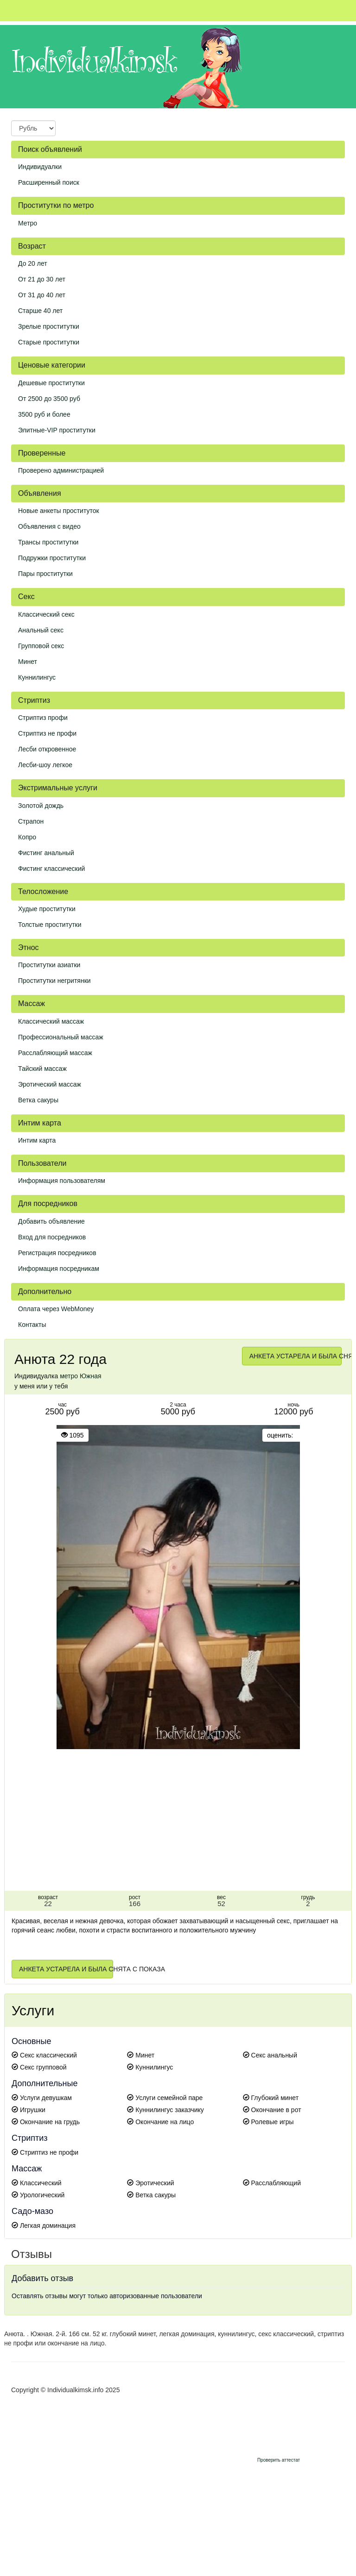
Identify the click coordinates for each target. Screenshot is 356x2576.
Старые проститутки (48, 342)
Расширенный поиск (48, 182)
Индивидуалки (40, 166)
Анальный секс (41, 630)
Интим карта (37, 1140)
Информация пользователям (61, 1180)
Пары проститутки (45, 573)
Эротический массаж (49, 1084)
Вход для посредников (52, 1237)
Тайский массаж (42, 1068)
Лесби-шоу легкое (45, 765)
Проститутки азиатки (49, 965)
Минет (27, 661)
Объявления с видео (49, 526)
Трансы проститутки (48, 542)
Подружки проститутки (52, 558)
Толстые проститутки (50, 924)
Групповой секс (41, 646)
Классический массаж (51, 1021)
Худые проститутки (47, 909)
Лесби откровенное (47, 749)
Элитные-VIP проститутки (56, 430)
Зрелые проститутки (48, 326)
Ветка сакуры (38, 1100)
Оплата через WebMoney (56, 1309)
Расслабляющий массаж (55, 1053)
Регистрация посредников (57, 1253)
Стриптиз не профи (47, 733)
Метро (27, 223)
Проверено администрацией (61, 470)
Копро (27, 837)
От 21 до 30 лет (41, 279)
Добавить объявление (51, 1221)
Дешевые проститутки (51, 383)
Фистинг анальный (46, 853)
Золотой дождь (41, 805)
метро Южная (80, 1376)
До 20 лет (32, 263)
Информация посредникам (58, 1268)
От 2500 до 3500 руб (49, 398)
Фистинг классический (51, 868)
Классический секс (46, 614)
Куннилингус (37, 677)
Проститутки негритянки (54, 980)
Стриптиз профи (43, 717)
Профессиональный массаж (60, 1037)
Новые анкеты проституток (58, 510)
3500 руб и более (44, 414)
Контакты (32, 1324)
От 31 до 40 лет (41, 295)
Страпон (31, 821)
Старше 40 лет (40, 310)
